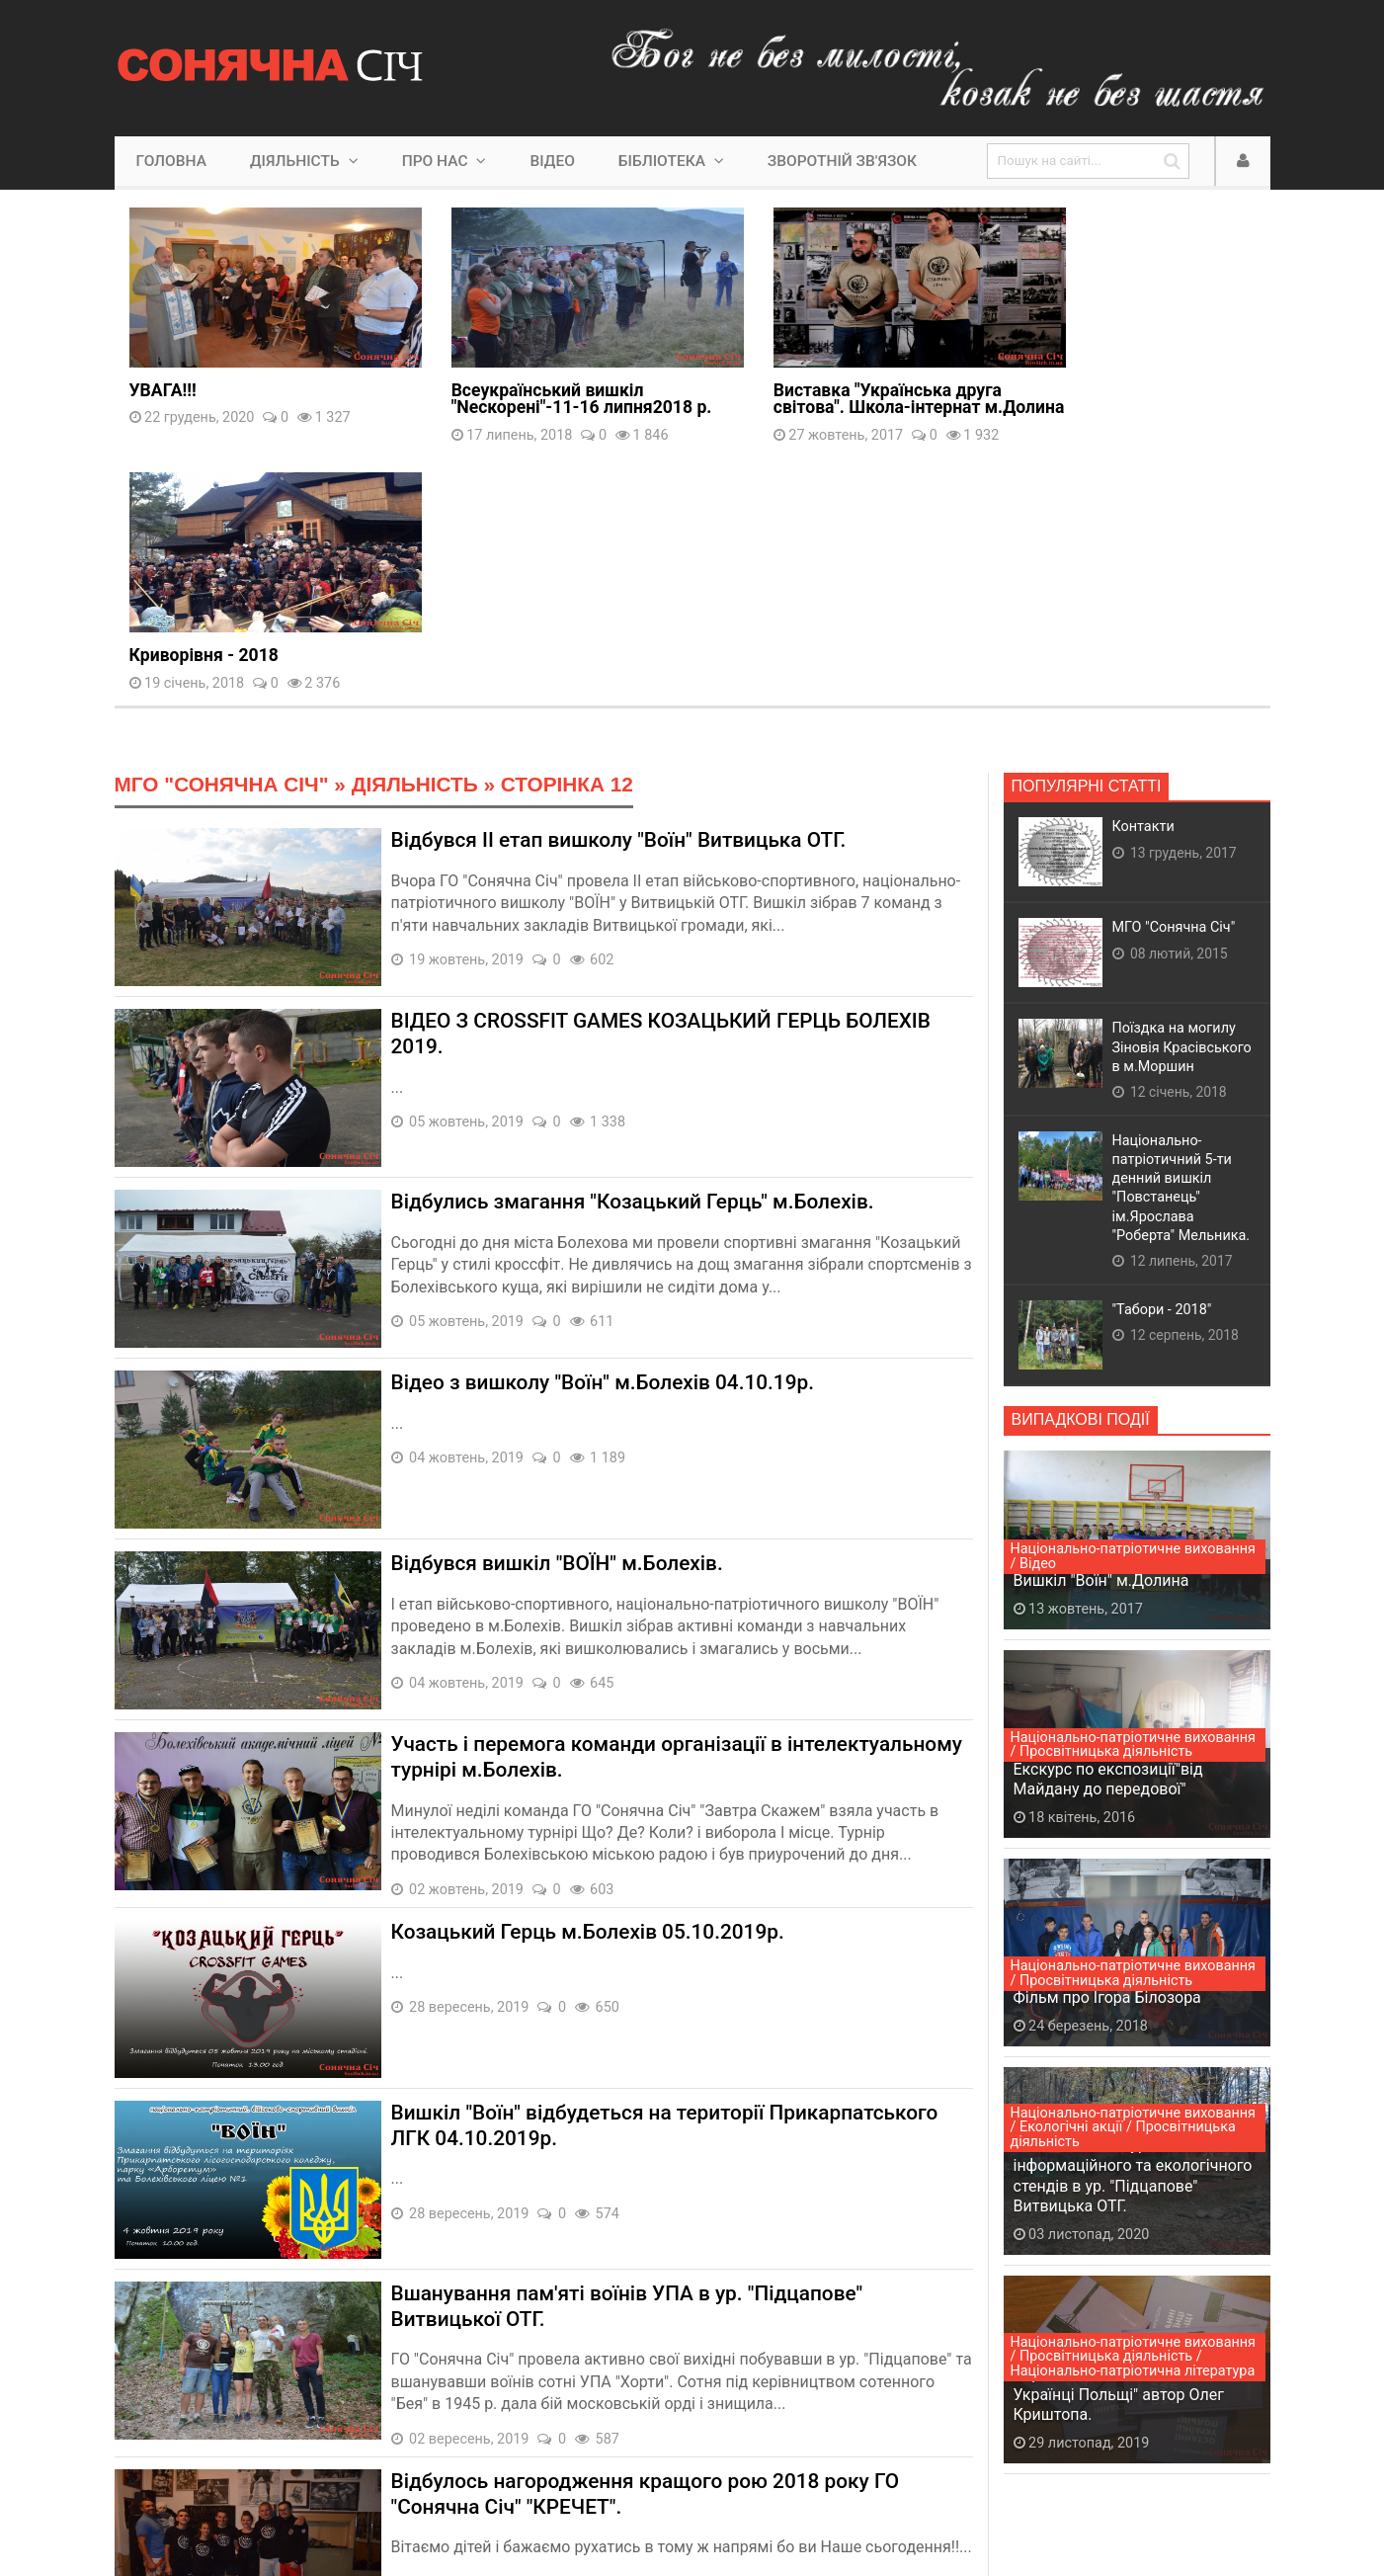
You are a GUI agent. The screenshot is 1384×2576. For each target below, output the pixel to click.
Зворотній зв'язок (842, 161)
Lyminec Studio (517, 2499)
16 (704, 2437)
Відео (551, 161)
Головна (171, 161)
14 (609, 2437)
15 (657, 2437)
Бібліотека (671, 161)
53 (794, 2437)
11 (467, 2437)
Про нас (444, 161)
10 (420, 2437)
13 (562, 2437)
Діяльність (304, 161)
